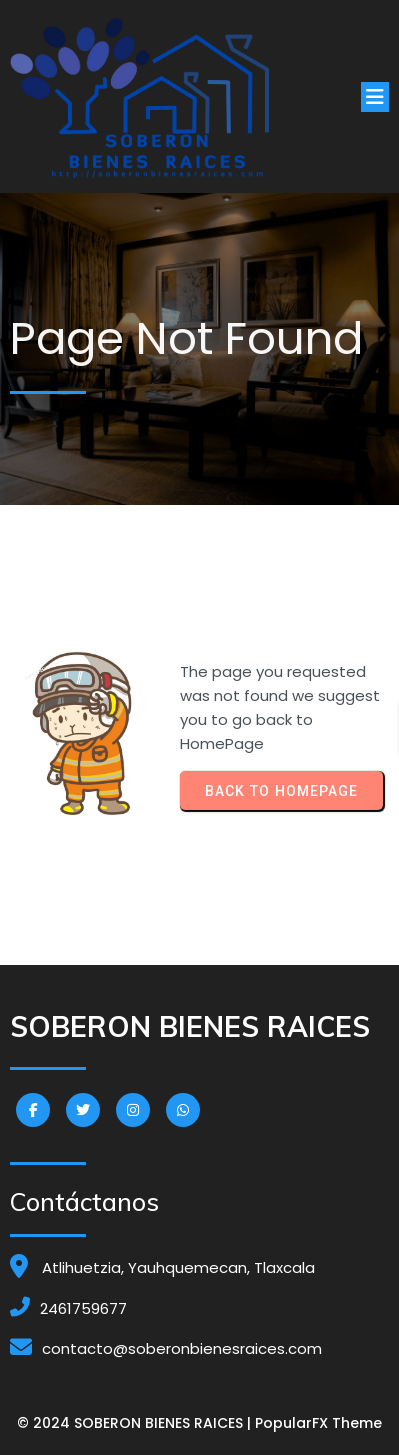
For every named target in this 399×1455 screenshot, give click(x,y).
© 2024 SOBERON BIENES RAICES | (136, 1423)
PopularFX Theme (318, 1423)
